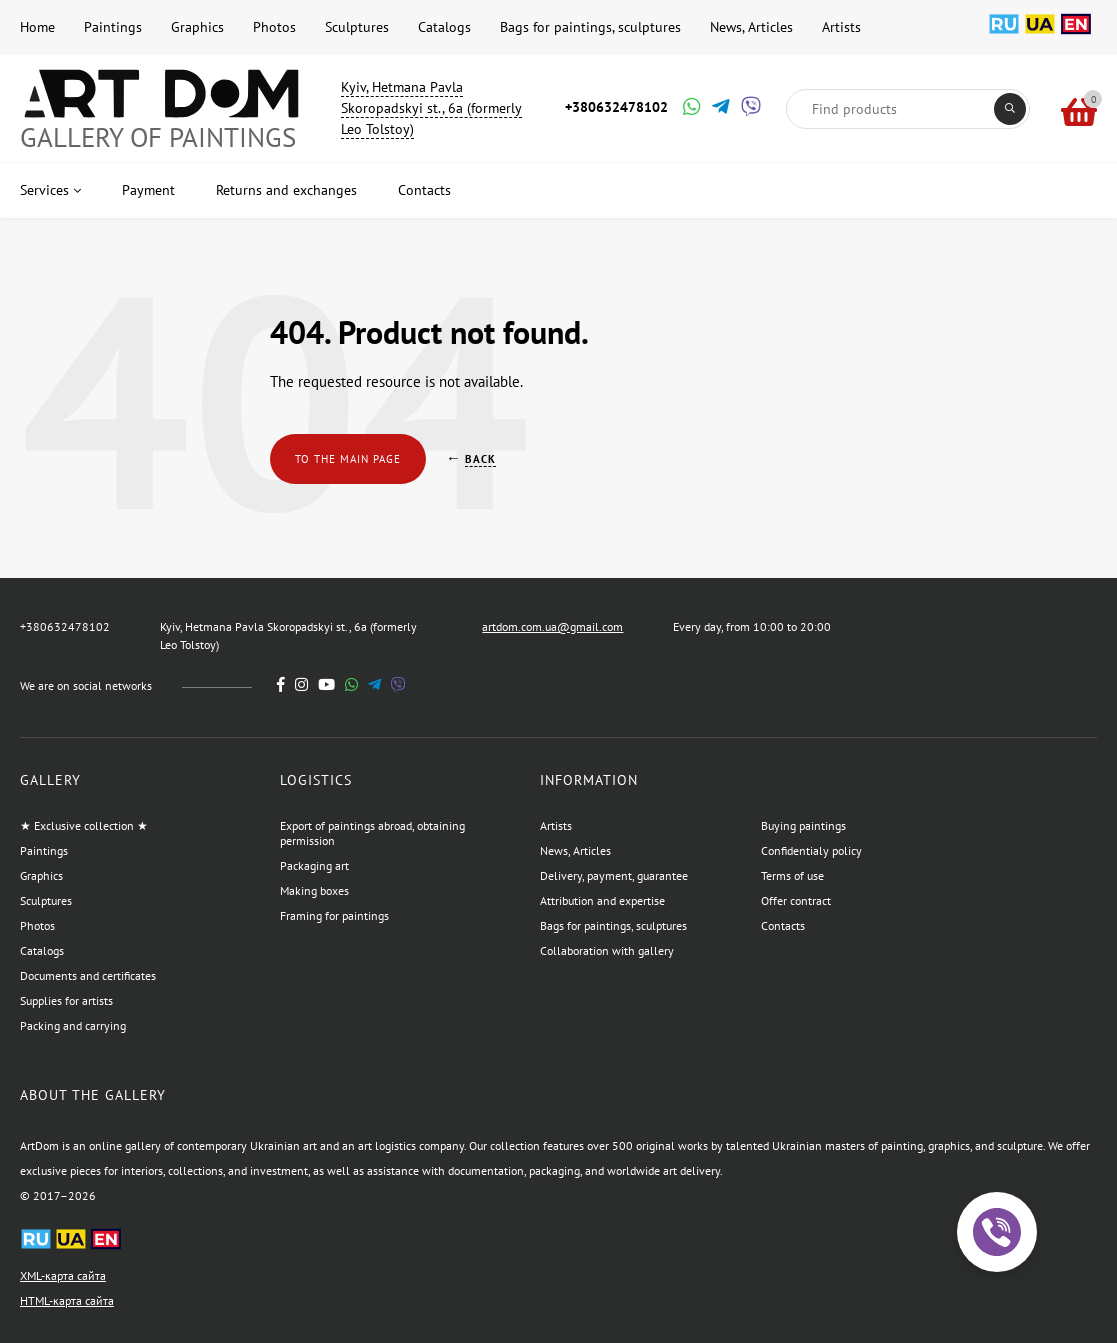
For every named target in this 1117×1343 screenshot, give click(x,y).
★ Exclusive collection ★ (84, 825)
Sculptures (357, 27)
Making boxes (314, 890)
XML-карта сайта (63, 1275)
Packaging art (314, 865)
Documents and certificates (88, 975)
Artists (841, 27)
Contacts (783, 925)
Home (37, 27)
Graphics (197, 27)
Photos (274, 27)
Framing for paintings (334, 915)
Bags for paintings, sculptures (590, 27)
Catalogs (444, 27)
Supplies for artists (66, 1000)
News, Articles (751, 27)
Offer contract (796, 900)
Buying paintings (803, 825)
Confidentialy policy (811, 850)
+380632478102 (616, 107)
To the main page (348, 459)
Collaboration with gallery (607, 950)
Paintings (113, 27)
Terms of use (792, 875)
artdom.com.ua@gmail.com (552, 626)
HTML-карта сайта (67, 1300)
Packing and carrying (73, 1025)
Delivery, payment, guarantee (614, 875)
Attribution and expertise (602, 900)
